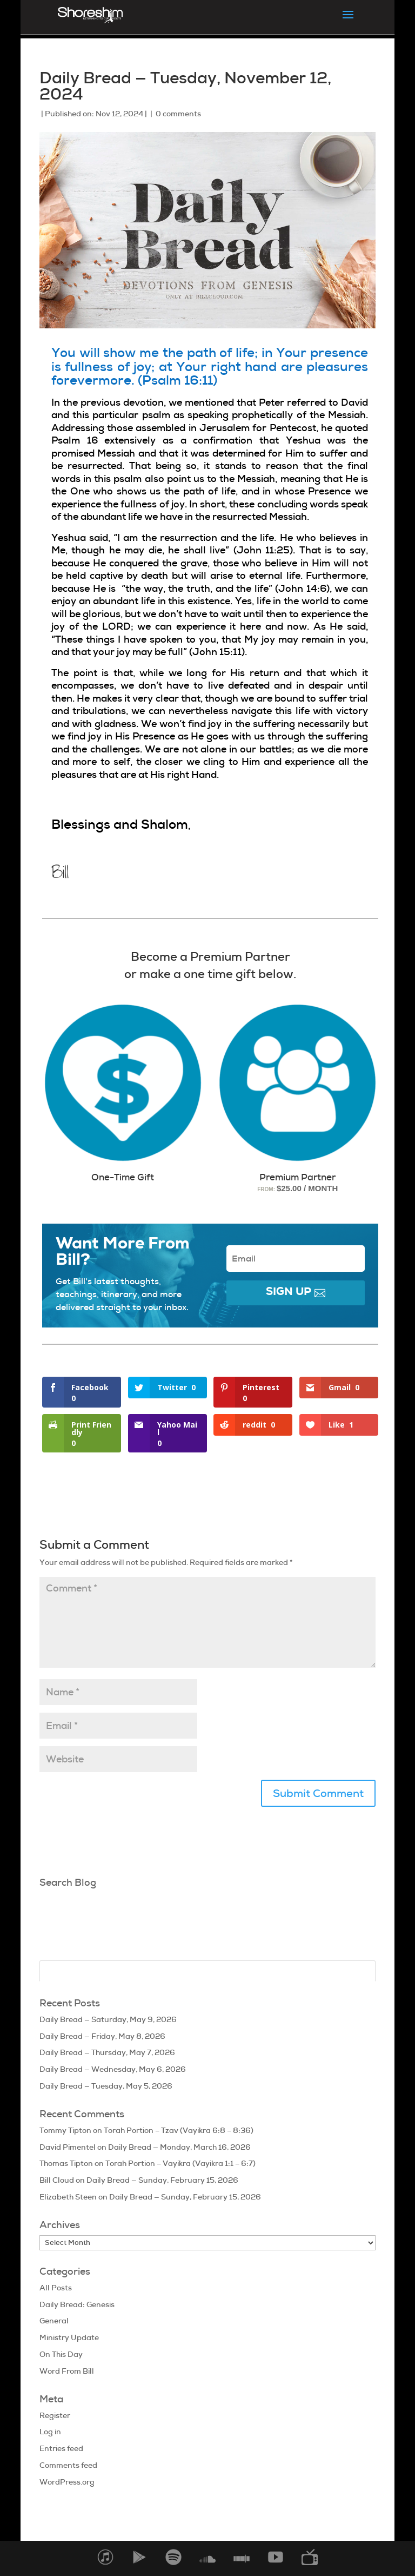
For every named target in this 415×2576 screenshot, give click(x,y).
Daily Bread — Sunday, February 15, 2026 (162, 2180)
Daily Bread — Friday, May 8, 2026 (102, 2036)
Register (54, 2415)
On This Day (61, 2354)
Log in (50, 2431)
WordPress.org (67, 2482)
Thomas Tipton (66, 2163)
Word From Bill (66, 2371)
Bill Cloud (56, 2180)
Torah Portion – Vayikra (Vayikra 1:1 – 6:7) (180, 2163)
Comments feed (68, 2465)
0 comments (178, 113)
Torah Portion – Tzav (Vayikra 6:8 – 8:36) (178, 2130)
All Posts (55, 2288)
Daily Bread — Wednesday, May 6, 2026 (112, 2069)
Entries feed (61, 2448)
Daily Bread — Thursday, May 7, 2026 (107, 2052)
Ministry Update (69, 2337)
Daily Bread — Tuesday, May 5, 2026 (105, 2086)
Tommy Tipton (65, 2130)
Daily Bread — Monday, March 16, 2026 (179, 2147)
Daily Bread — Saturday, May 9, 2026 (108, 2019)
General (54, 2321)
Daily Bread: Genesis (77, 2304)
